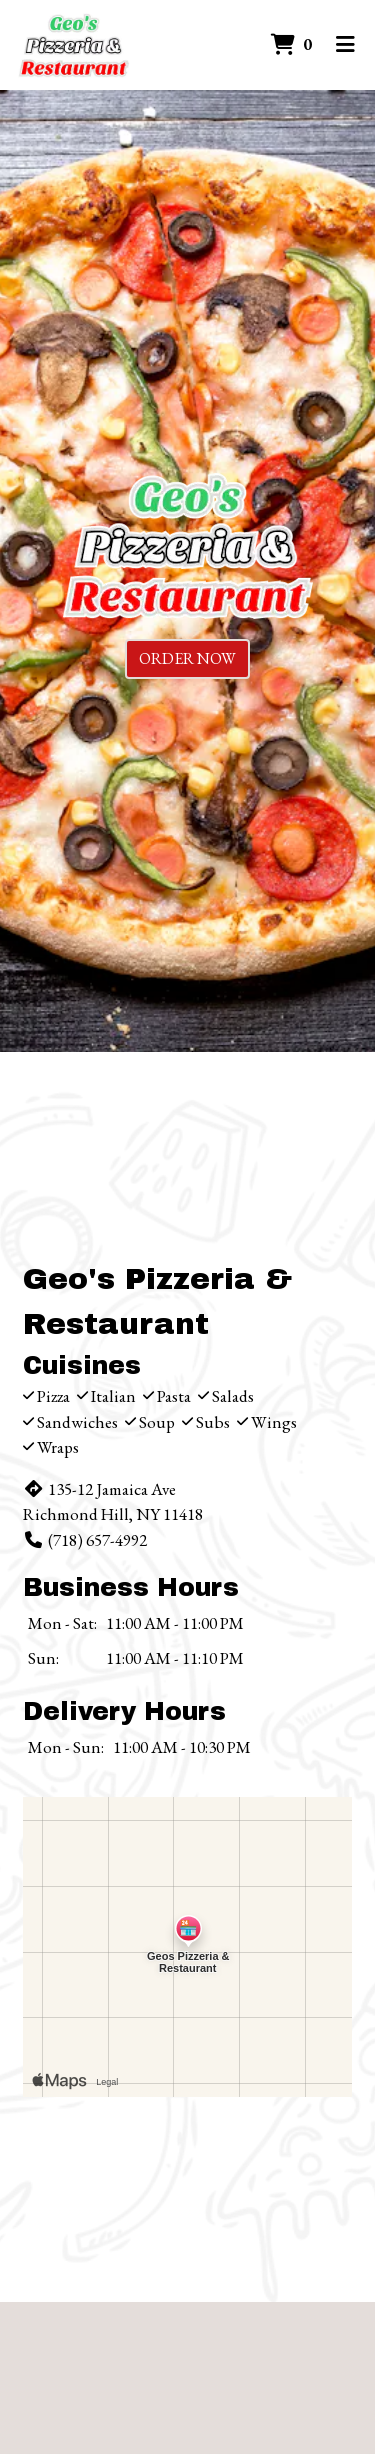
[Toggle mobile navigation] (345, 45)
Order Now (187, 658)
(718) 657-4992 (85, 1540)
